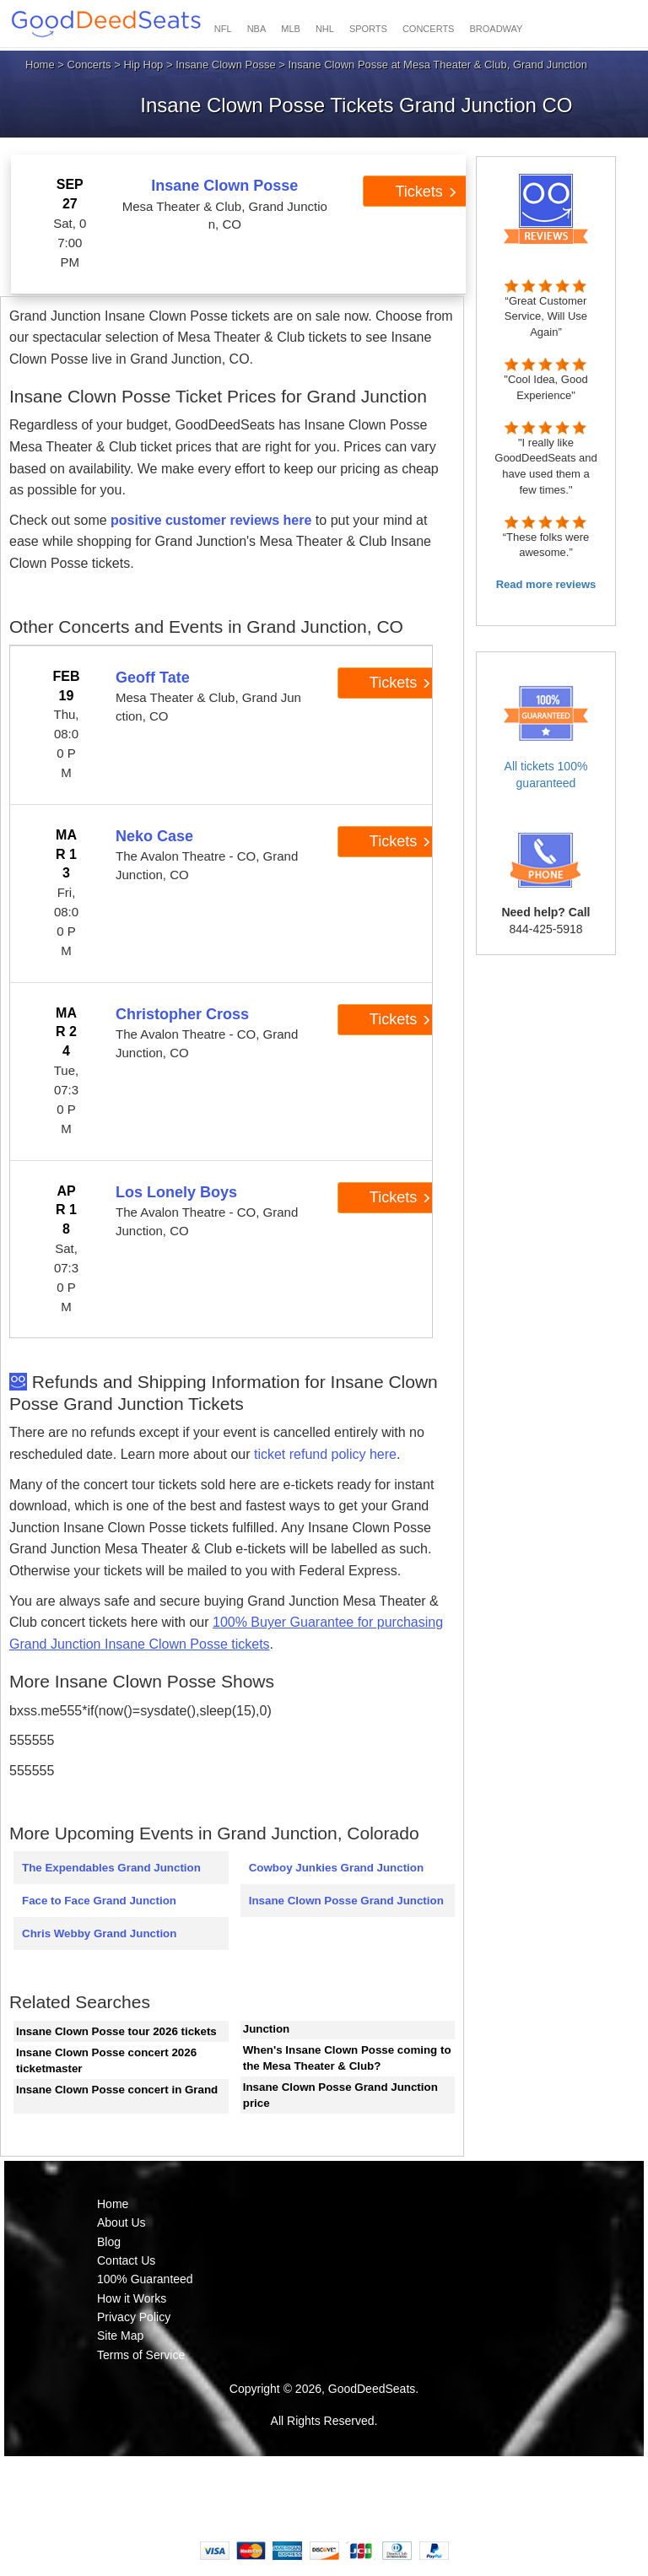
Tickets (425, 191)
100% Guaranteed (145, 2279)
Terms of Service (141, 2355)
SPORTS (368, 29)
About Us (121, 2222)
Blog (109, 2242)
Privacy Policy (133, 2317)
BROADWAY (495, 29)
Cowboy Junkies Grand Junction (336, 1867)
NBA (257, 29)
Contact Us (126, 2260)
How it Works (131, 2298)
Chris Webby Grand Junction (99, 1933)
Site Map (120, 2335)
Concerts (89, 64)
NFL (223, 29)
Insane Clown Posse (226, 64)
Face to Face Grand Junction (99, 1900)
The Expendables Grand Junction (111, 1867)
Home (40, 64)
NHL (325, 29)
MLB (290, 29)
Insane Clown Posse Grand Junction (346, 1900)
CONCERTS (428, 29)
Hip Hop (143, 64)
